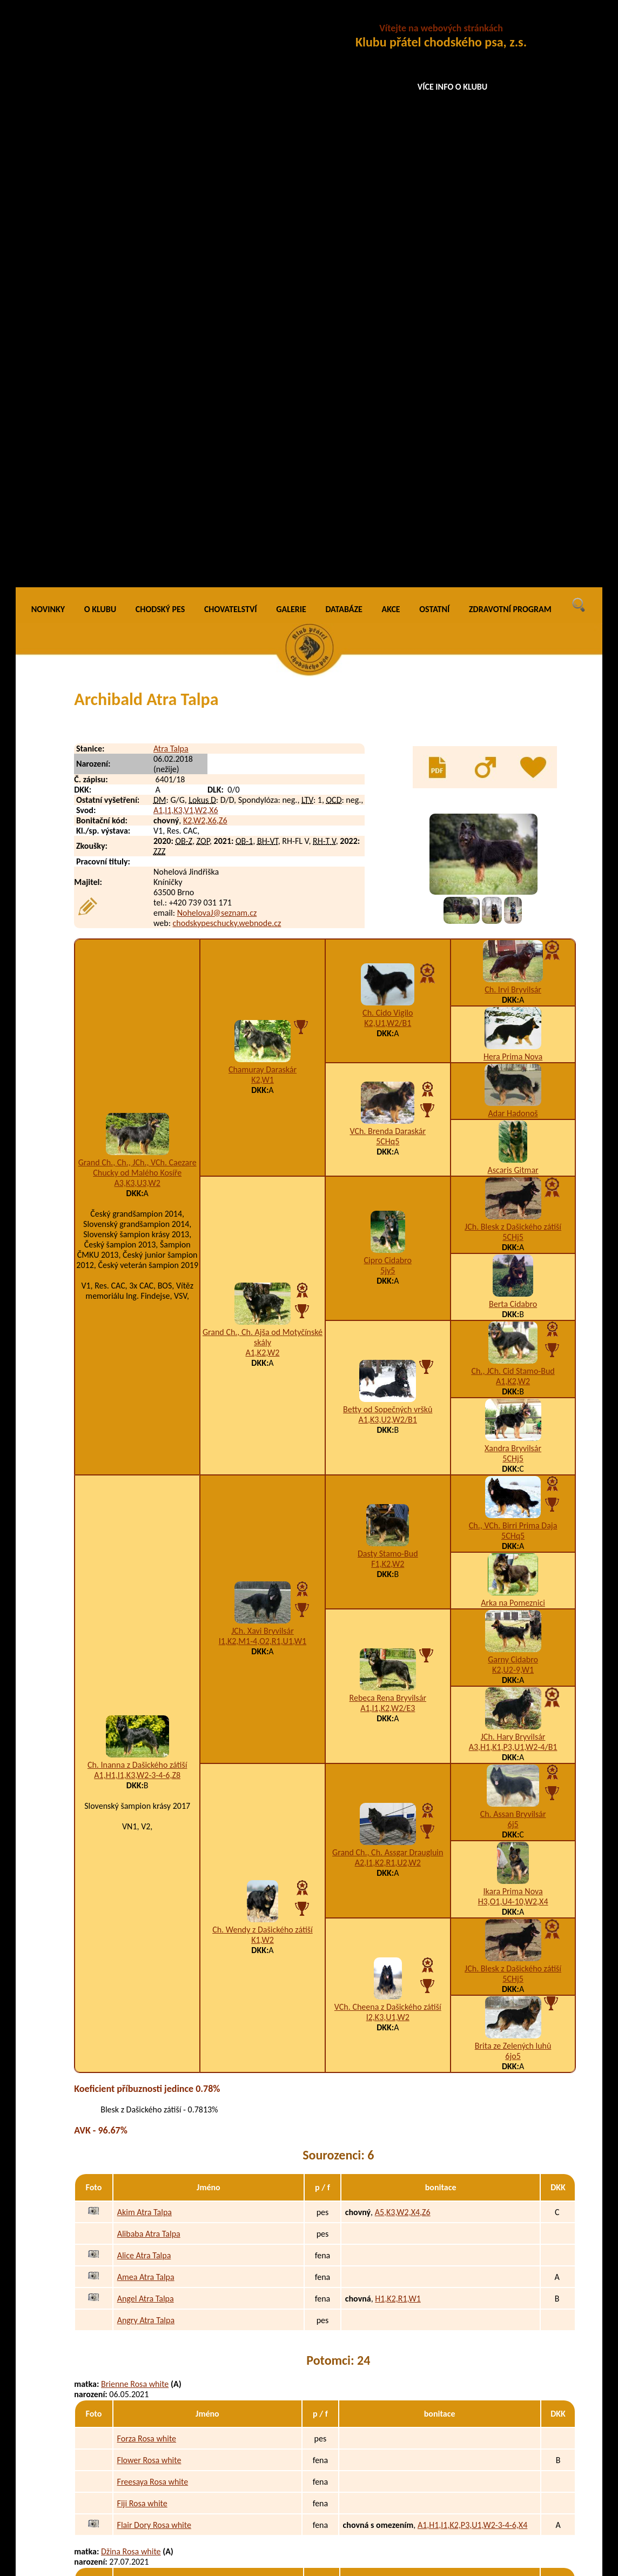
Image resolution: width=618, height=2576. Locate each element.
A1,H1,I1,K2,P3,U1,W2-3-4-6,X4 (472, 1948)
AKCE (391, 32)
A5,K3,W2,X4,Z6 (403, 1635)
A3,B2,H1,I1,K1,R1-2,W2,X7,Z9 (427, 2050)
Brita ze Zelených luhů (513, 1469)
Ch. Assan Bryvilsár (513, 1237)
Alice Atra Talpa (144, 1678)
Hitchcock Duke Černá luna (164, 2261)
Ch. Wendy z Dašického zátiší (262, 1352)
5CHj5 (512, 660)
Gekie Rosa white (147, 2094)
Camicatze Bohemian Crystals (168, 2515)
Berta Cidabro (513, 727)
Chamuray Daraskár (263, 492)
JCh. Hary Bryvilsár (513, 1160)
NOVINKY (48, 32)
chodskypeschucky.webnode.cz (227, 346)
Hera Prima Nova (512, 479)
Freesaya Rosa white (153, 1905)
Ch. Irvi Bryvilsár (513, 412)
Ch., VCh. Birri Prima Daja (513, 948)
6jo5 (512, 1479)
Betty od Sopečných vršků (387, 832)
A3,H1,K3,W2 (397, 2094)
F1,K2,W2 (387, 987)
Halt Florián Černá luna (157, 2240)
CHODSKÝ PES (160, 32)
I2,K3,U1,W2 (387, 1440)
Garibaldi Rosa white (153, 2029)
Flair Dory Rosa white (154, 1948)
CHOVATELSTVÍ (230, 32)
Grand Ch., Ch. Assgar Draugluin (387, 1275)
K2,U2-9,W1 (513, 1093)
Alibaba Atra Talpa (148, 1657)
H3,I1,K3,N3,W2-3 (405, 2137)
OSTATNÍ (434, 32)
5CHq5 (387, 564)
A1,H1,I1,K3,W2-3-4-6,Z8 (137, 1198)
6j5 (513, 1247)
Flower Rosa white (149, 1883)
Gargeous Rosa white (154, 2115)
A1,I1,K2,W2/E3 (387, 1131)
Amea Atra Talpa (145, 1700)
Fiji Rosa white (142, 1926)
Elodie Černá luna (131, 2185)
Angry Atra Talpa (145, 1743)
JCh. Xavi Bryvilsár (262, 1054)
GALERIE (291, 32)
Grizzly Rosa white (149, 2159)
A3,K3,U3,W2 (137, 606)
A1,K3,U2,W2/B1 (388, 842)
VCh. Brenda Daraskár (388, 554)
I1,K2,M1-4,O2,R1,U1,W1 (262, 1064)
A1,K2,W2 (263, 775)
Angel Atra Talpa (145, 1721)
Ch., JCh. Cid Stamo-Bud (512, 794)
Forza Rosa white (146, 1861)
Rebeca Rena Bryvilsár (388, 1121)
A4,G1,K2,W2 (396, 2326)
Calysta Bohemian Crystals (163, 2493)
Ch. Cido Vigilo (387, 436)
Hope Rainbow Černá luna (163, 2348)
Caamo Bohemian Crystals (162, 2472)
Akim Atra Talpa (144, 1635)
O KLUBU (100, 32)
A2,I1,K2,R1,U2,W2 (388, 1285)
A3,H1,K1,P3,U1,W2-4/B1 (513, 1170)
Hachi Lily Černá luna (153, 2304)
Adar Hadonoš (513, 536)
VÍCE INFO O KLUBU (453, 87)
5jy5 (387, 693)
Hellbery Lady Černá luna (161, 2283)
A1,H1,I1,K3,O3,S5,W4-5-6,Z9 (424, 2304)
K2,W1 (262, 503)
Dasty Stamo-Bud (388, 976)
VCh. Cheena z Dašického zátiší (387, 1430)
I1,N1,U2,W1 (399, 2515)
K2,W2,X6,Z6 (205, 243)
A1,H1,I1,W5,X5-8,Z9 (409, 2283)
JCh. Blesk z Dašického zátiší (513, 650)
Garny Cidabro (513, 1082)
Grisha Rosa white (148, 2137)
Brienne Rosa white (135, 1807)
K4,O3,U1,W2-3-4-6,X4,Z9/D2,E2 (429, 2348)
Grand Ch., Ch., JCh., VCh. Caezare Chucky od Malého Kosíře (137, 590)
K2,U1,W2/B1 (387, 446)
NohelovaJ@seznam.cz (217, 336)
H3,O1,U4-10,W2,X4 (513, 1324)
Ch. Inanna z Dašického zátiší (137, 1188)
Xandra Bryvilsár (513, 871)
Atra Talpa (171, 171)
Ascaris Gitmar (513, 593)
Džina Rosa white (131, 1974)
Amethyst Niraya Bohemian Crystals (163, 2374)
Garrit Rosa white (147, 2050)
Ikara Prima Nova (513, 1314)
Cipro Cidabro (388, 683)
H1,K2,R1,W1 (397, 1721)
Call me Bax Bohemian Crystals (170, 2450)
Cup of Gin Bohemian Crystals (168, 2429)
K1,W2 (262, 1363)
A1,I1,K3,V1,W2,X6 (185, 233)
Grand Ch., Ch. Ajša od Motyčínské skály (263, 760)
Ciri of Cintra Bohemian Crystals (172, 2537)
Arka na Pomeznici (513, 1026)
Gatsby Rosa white (149, 2072)
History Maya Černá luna (160, 2326)
